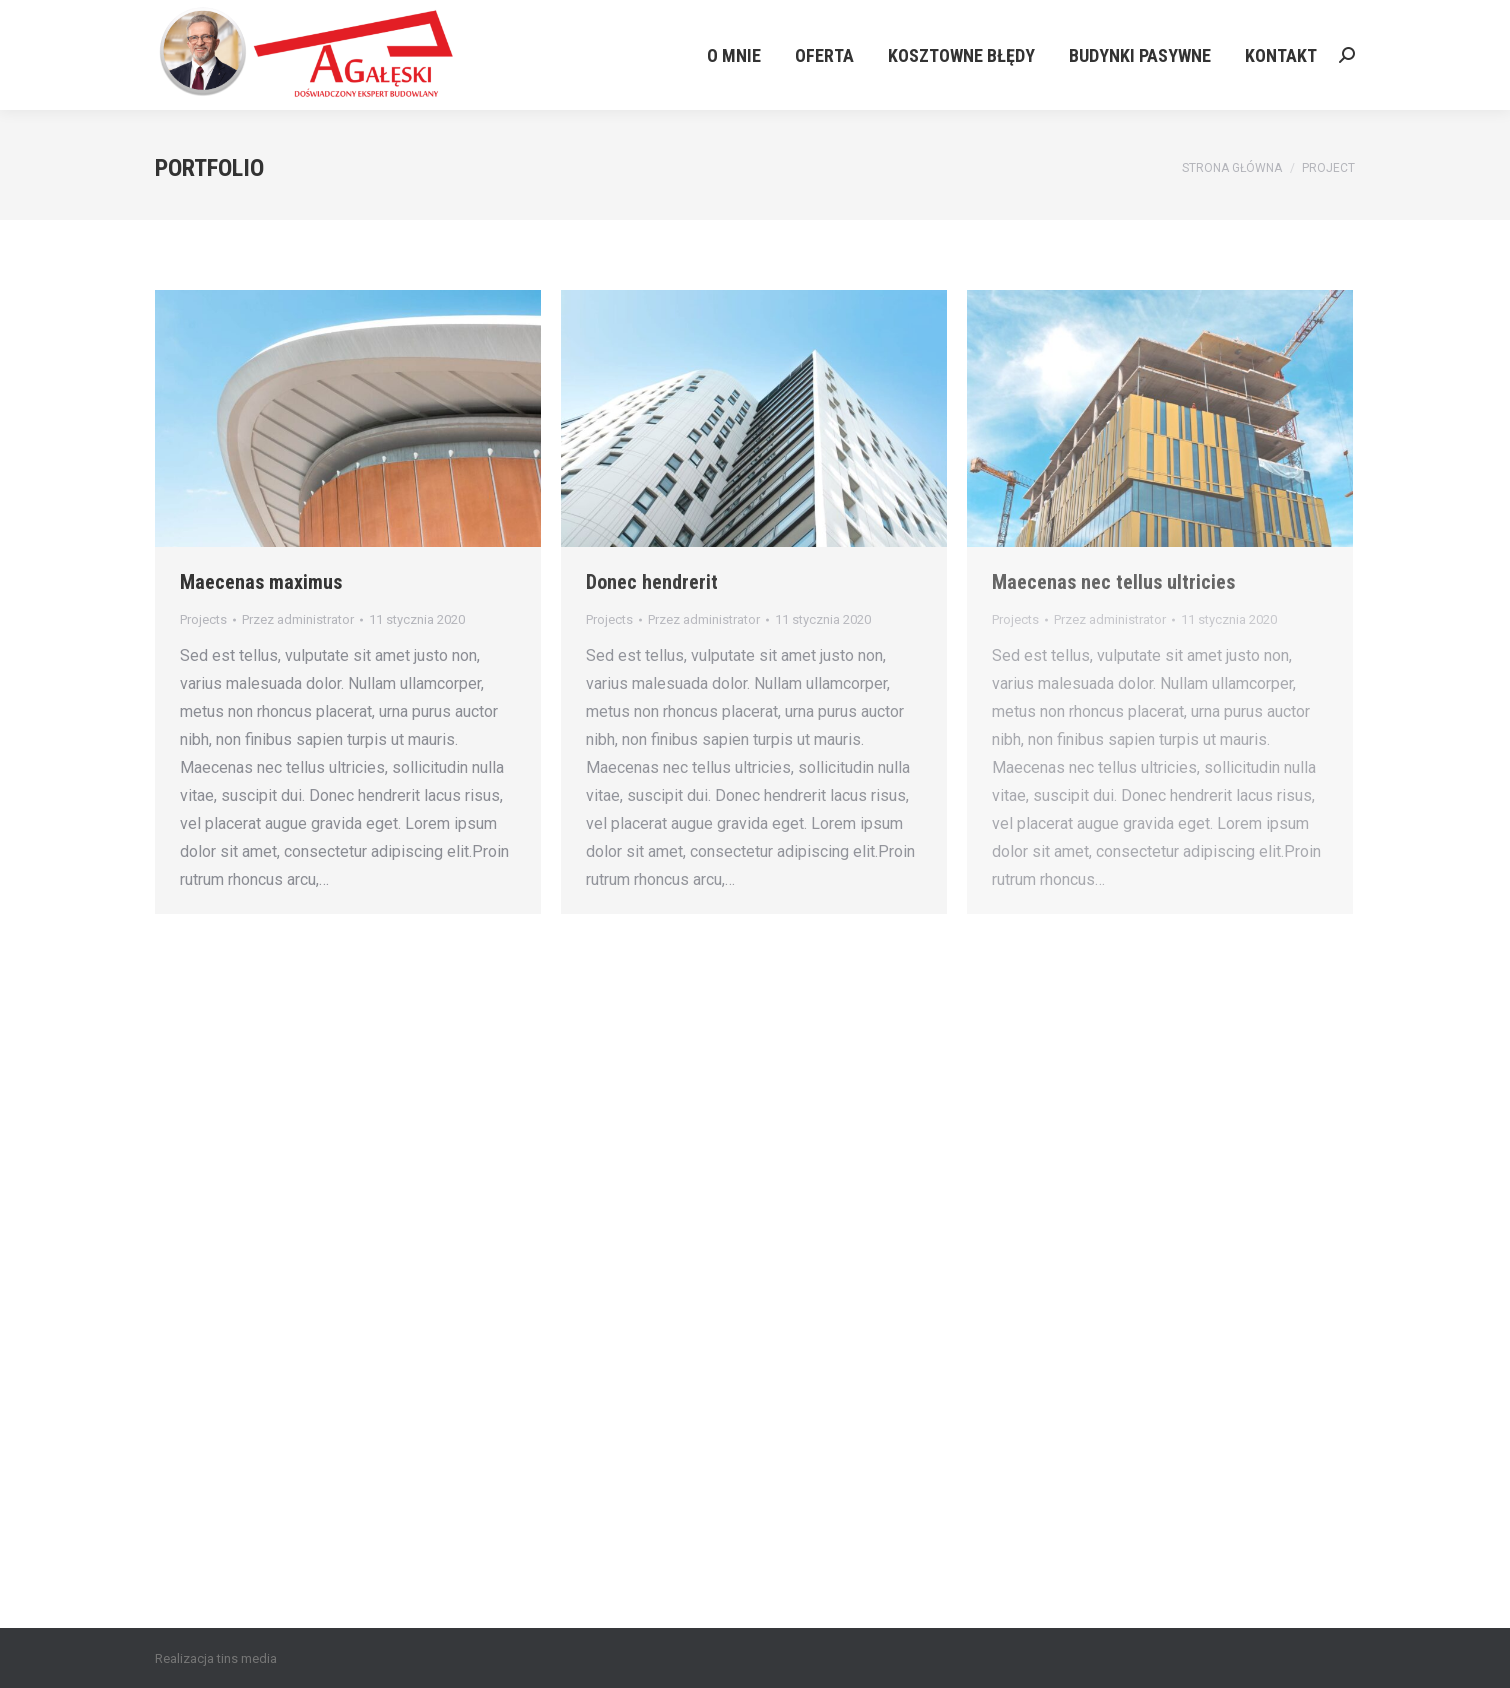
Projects (203, 619)
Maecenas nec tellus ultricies (1113, 582)
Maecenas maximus (261, 582)
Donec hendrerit (652, 582)
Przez (298, 619)
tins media (247, 1658)
